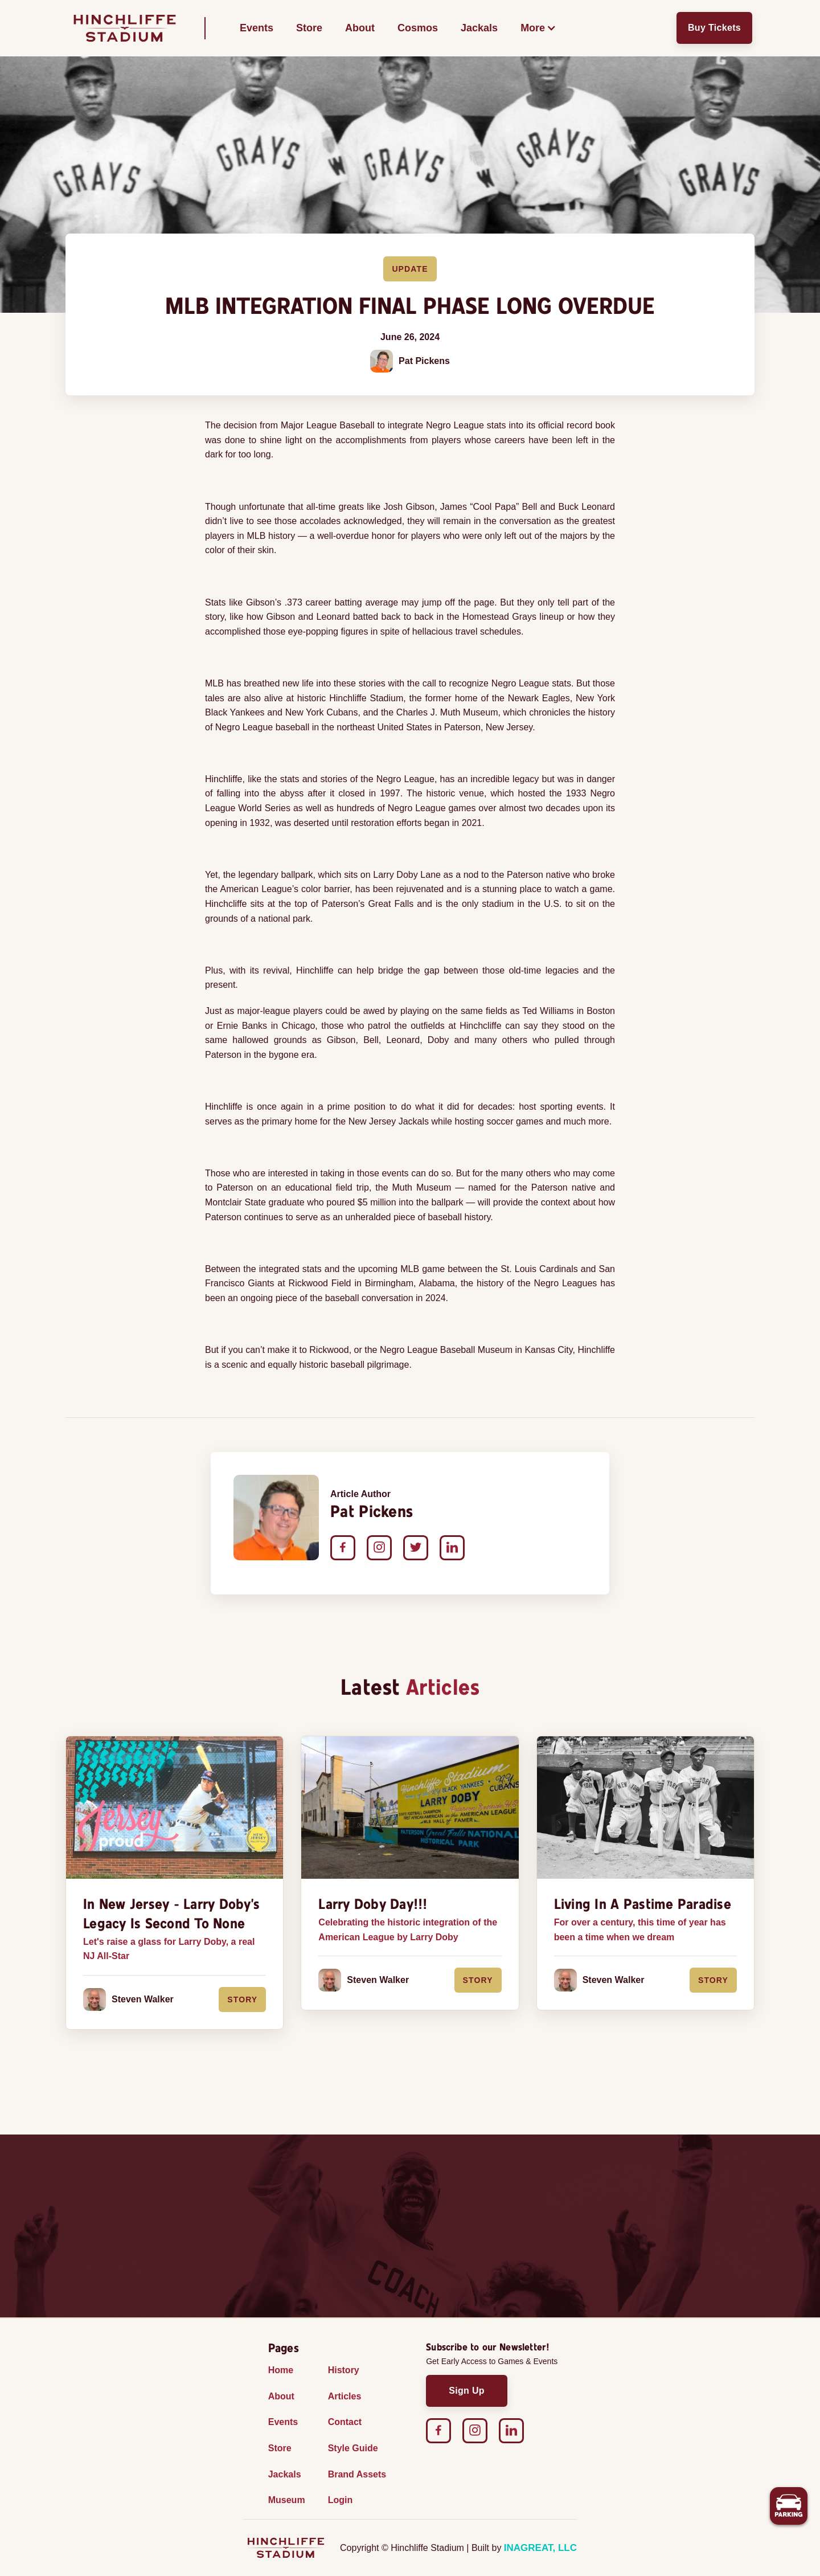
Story (242, 1999)
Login (340, 2500)
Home (280, 2370)
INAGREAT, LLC (540, 2547)
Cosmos (417, 28)
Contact (345, 2422)
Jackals (479, 28)
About (360, 28)
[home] (125, 28)
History (343, 2370)
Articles (345, 2396)
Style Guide (353, 2448)
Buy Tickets (714, 27)
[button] (538, 27)
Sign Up (467, 2390)
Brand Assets (357, 2474)
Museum (286, 2500)
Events (256, 28)
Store (309, 28)
